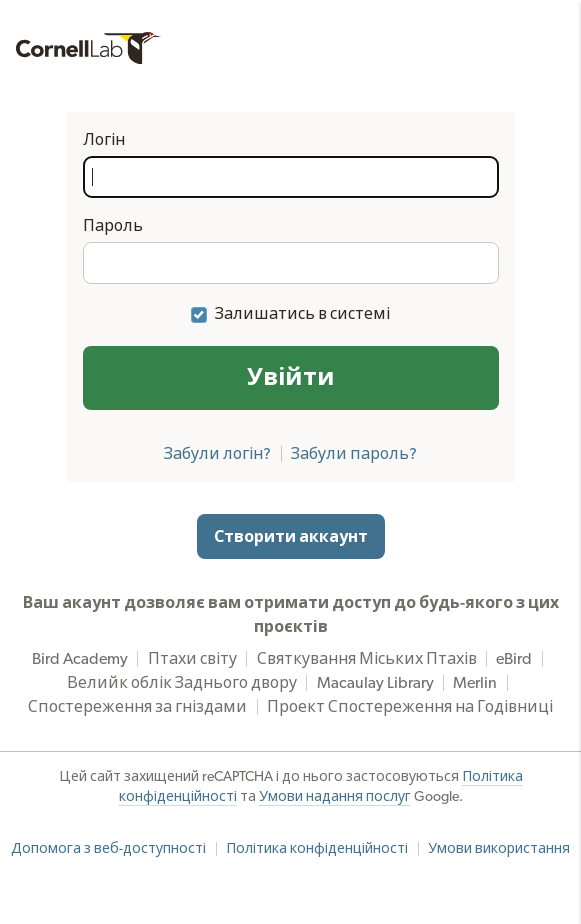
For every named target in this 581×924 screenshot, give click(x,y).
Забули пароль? (354, 454)
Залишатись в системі (302, 314)
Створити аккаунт (291, 537)
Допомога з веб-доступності (108, 849)
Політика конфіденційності (317, 849)
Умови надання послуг (335, 797)
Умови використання (499, 849)
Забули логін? (217, 454)
